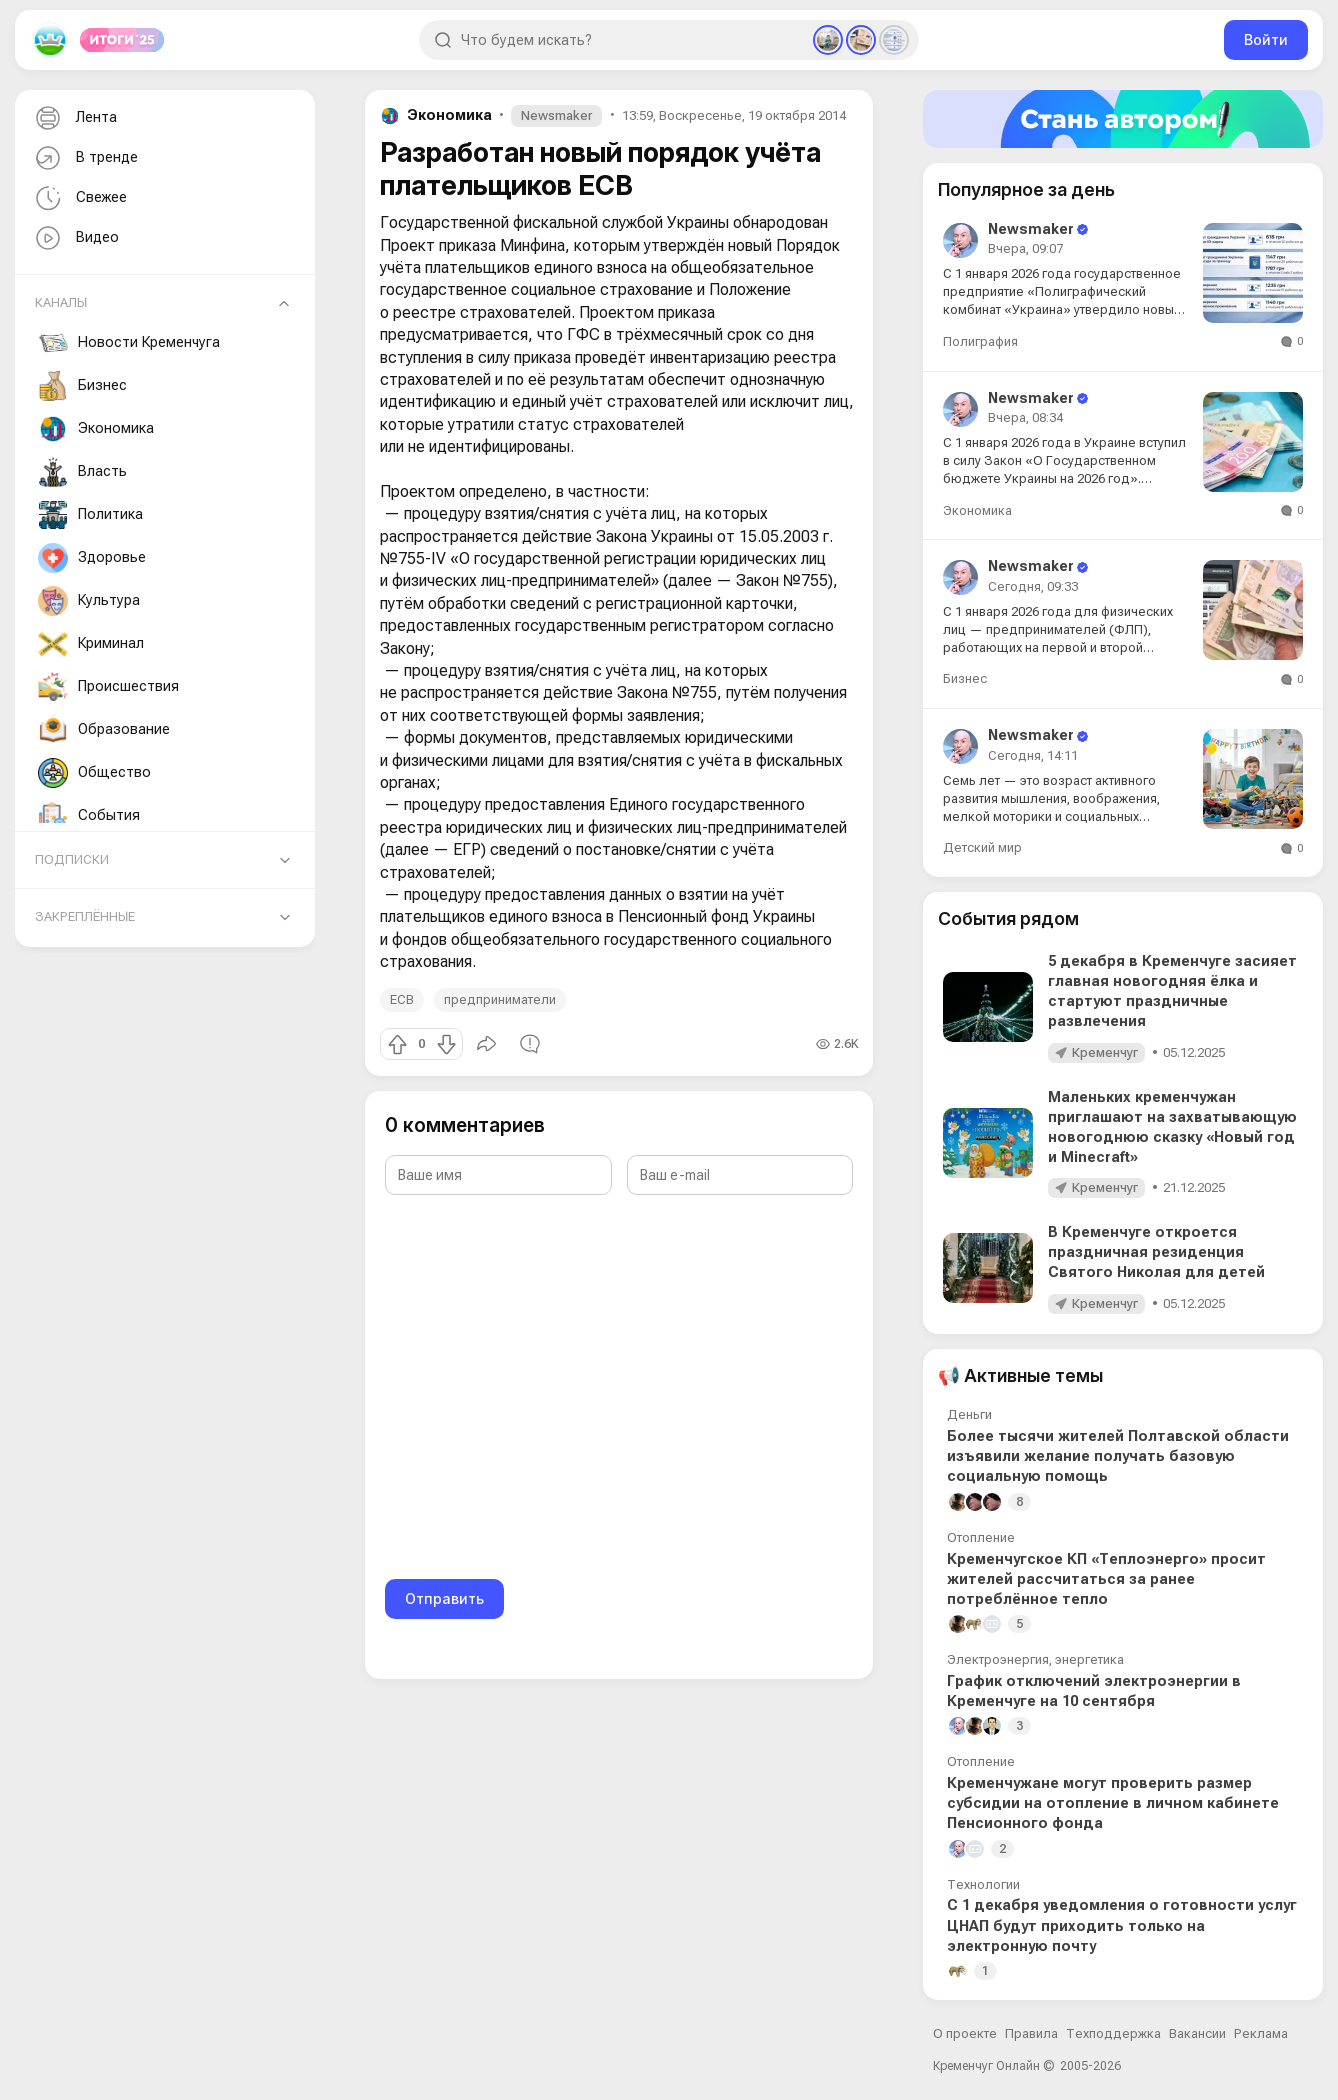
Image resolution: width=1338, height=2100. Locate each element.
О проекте (965, 2033)
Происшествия (108, 687)
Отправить (444, 1598)
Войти (1266, 39)
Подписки (72, 859)
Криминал (91, 644)
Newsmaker (556, 115)
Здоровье (92, 558)
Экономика (96, 429)
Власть (82, 472)
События (89, 816)
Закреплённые (85, 916)
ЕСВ (402, 999)
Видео (75, 238)
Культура (89, 601)
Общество (94, 773)
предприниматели (500, 999)
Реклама (1261, 2033)
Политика (90, 515)
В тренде (84, 158)
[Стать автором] (1123, 119)
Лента (74, 118)
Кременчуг (1105, 1052)
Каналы (61, 302)
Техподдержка (1113, 2033)
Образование (104, 730)
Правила (1031, 2033)
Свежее (79, 198)
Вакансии (1197, 2033)
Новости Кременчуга (129, 343)
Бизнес (82, 386)
